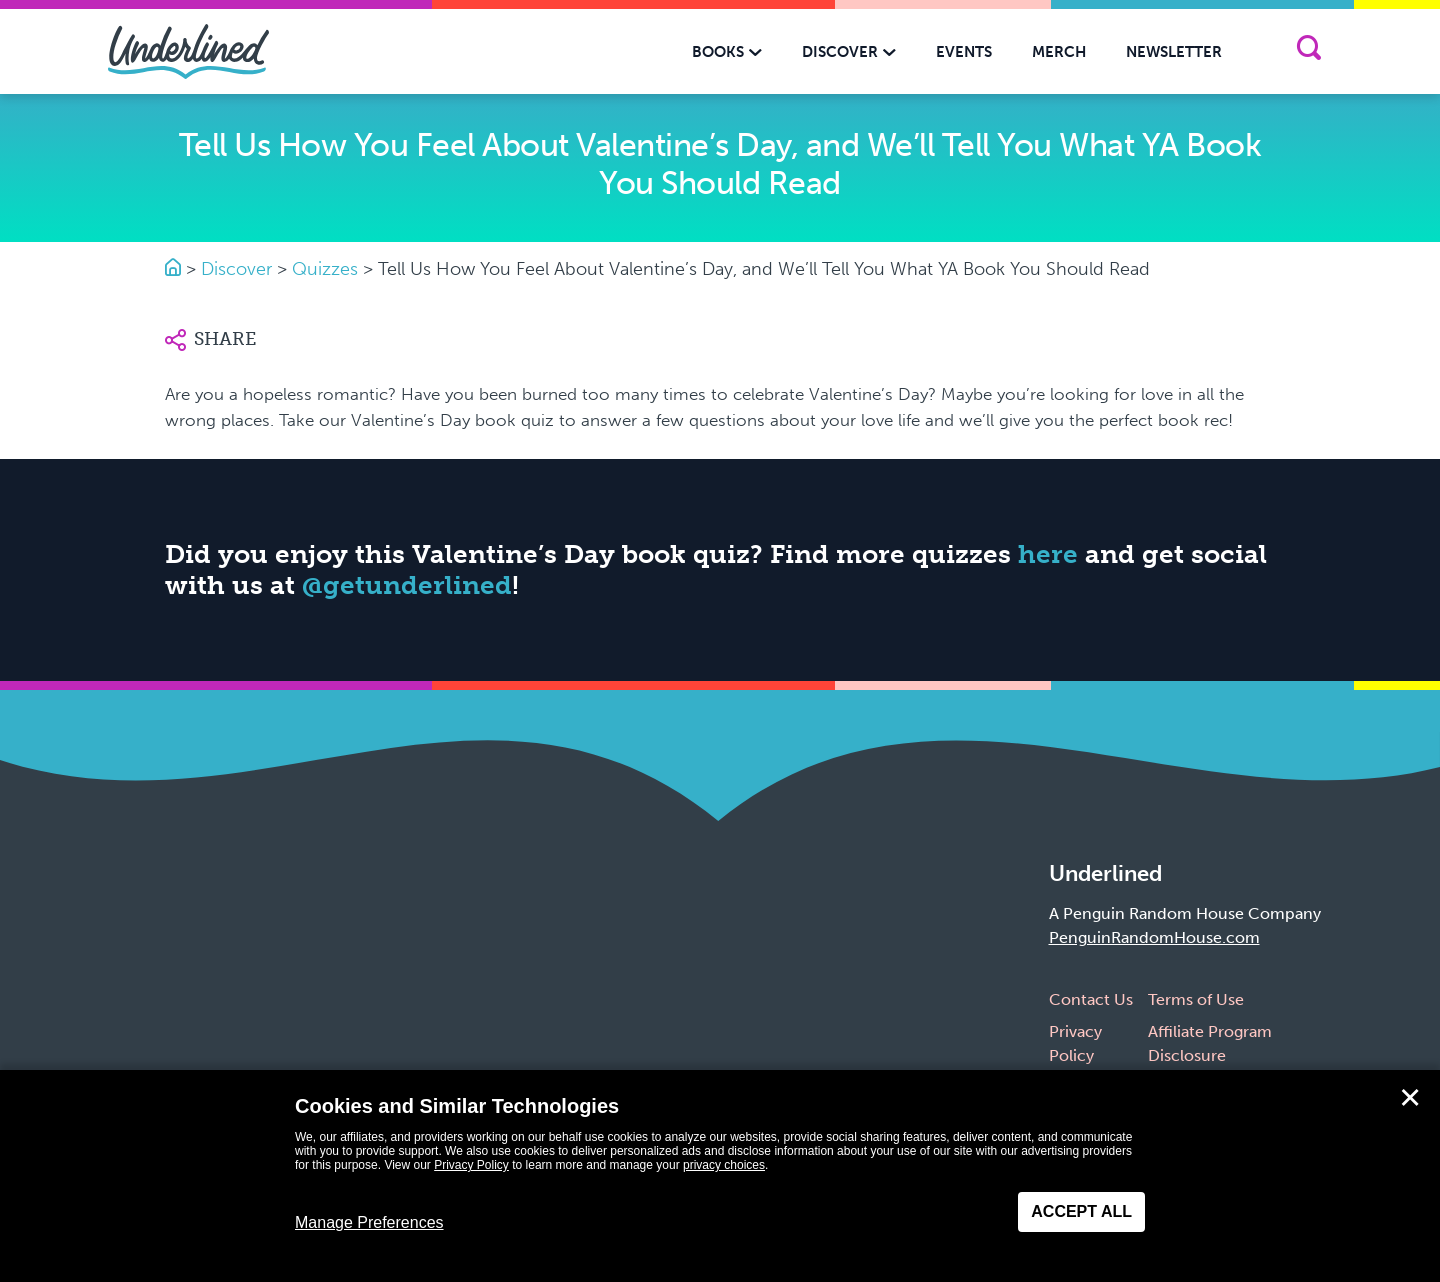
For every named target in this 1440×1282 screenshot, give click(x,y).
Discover (236, 269)
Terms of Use (1196, 999)
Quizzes (325, 269)
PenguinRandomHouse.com (1154, 937)
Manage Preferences (369, 1222)
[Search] (1308, 51)
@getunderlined (407, 585)
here (1048, 554)
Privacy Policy (471, 1165)
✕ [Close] (1410, 1098)
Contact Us (1091, 999)
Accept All (1081, 1211)
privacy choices (724, 1165)
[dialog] (720, 1176)
